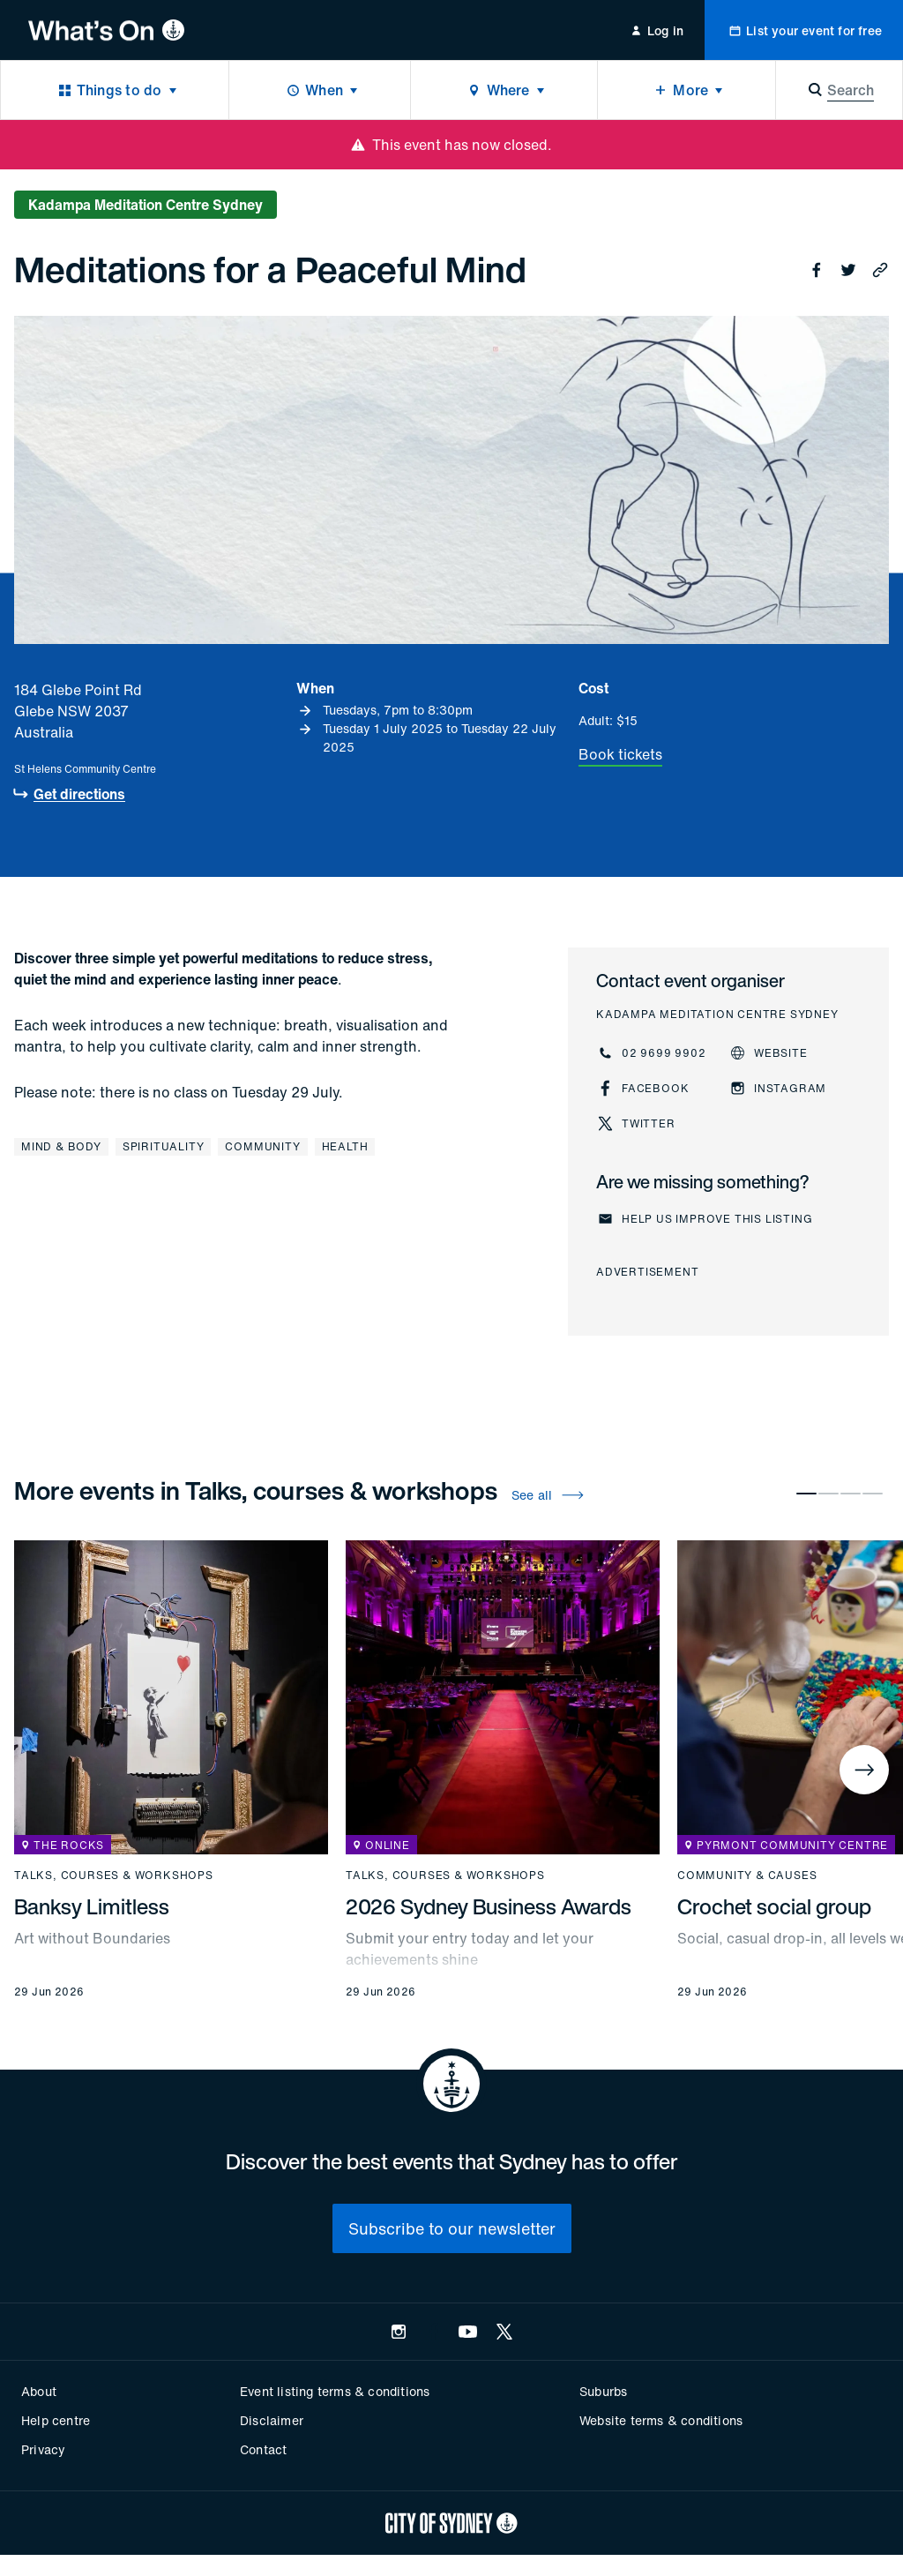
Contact (263, 2449)
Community (262, 1146)
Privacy (43, 2449)
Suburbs (603, 2391)
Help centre (55, 2420)
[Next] (864, 1769)
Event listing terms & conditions (334, 2391)
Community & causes (747, 1875)
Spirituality (164, 1146)
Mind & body (61, 1146)
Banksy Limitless (91, 1906)
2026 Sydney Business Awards (488, 1906)
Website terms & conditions (661, 2420)
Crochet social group (774, 1906)
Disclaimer (271, 2420)
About (38, 2391)
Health (345, 1146)
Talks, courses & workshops (113, 1875)
